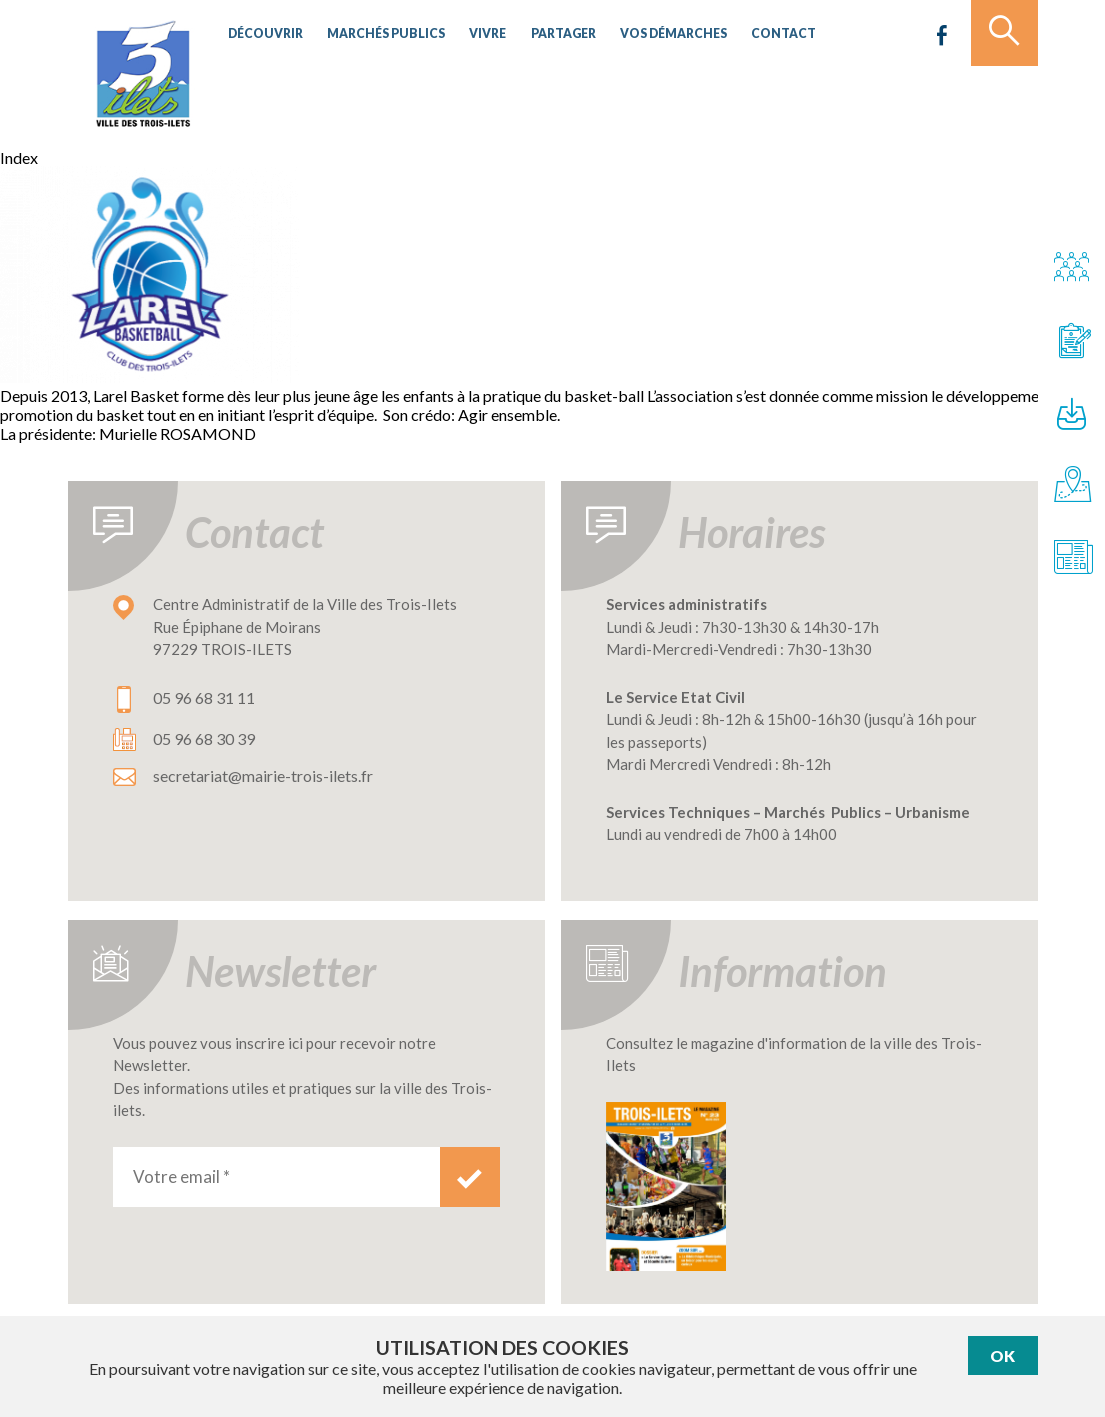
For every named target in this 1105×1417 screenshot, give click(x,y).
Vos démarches (642, 34)
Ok (1002, 1355)
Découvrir (262, 34)
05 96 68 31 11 (204, 697)
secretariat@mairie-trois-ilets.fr (263, 775)
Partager (538, 34)
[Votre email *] (276, 1177)
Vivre (468, 34)
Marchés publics (374, 34)
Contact (744, 34)
